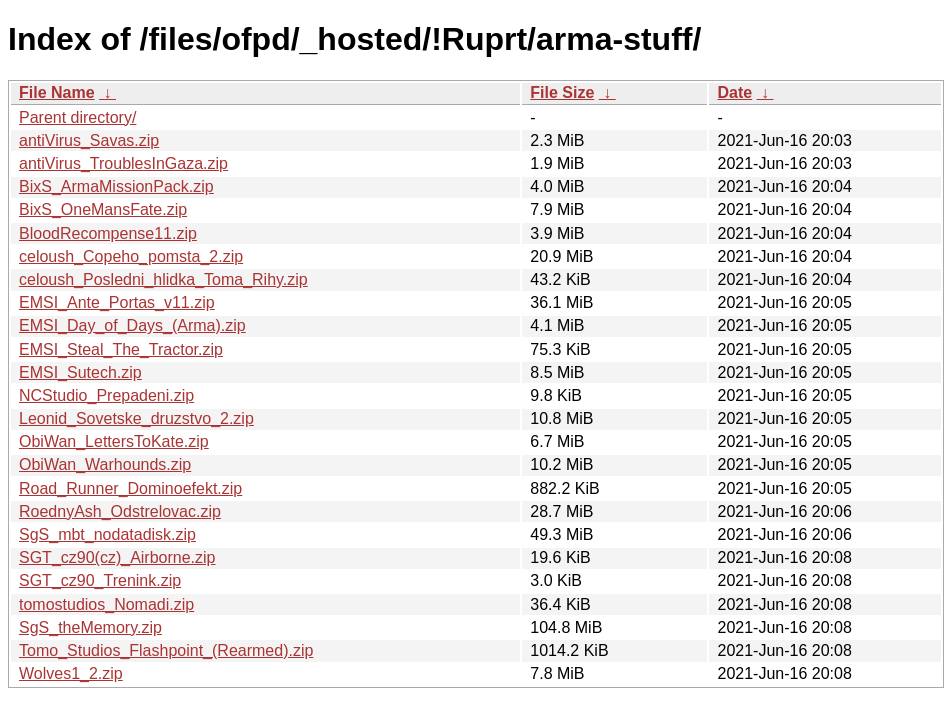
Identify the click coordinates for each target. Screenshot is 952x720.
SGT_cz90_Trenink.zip (100, 580)
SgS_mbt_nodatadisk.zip (107, 534)
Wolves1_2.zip (71, 673)
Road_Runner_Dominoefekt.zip (130, 488)
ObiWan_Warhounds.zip (105, 464)
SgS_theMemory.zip (90, 627)
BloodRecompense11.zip (108, 233)
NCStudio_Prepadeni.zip (106, 395)
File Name (57, 92)
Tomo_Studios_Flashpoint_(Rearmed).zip (166, 650)
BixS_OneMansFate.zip (103, 209)
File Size (562, 92)
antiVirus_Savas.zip (89, 140)
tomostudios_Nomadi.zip (106, 604)
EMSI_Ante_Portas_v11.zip (117, 302)
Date (734, 92)
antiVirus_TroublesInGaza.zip (123, 163)
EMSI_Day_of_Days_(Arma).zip (132, 325)
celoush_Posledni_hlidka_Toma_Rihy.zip (163, 279)
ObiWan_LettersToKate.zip (114, 441)
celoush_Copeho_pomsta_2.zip (131, 256)
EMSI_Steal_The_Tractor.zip (121, 349)
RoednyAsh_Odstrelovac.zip (120, 511)
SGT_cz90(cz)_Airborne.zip (117, 557)
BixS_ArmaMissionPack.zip (116, 186)
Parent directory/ (77, 117)
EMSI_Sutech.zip (80, 372)
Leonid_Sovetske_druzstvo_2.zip (136, 418)
